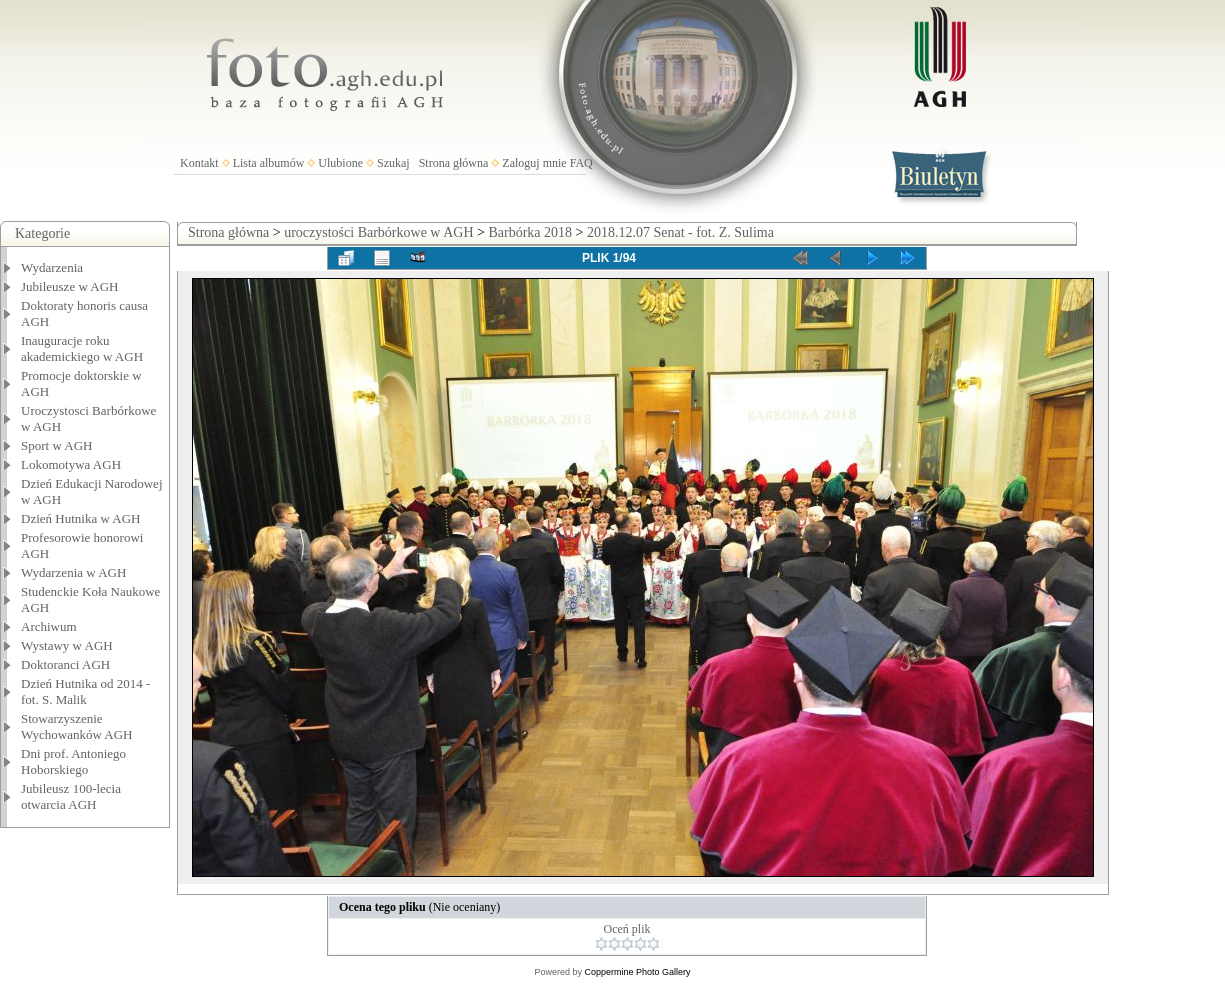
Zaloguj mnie (534, 163)
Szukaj (393, 163)
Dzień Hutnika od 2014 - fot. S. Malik (85, 691)
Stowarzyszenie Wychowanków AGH (77, 726)
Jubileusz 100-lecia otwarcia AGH (71, 796)
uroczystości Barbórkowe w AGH (378, 232)
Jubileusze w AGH (70, 286)
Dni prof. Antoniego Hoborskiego (73, 761)
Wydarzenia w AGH (73, 572)
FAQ (581, 163)
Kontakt (199, 163)
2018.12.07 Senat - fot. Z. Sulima (680, 232)
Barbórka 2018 (530, 232)
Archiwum (49, 626)
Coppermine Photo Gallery (637, 972)
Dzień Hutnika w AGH (81, 518)
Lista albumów (269, 163)
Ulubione (340, 163)
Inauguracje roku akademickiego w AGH (82, 348)
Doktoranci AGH (65, 664)
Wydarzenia (52, 267)
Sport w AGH (57, 445)
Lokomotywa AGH (71, 464)
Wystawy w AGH (67, 645)
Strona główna (454, 163)
